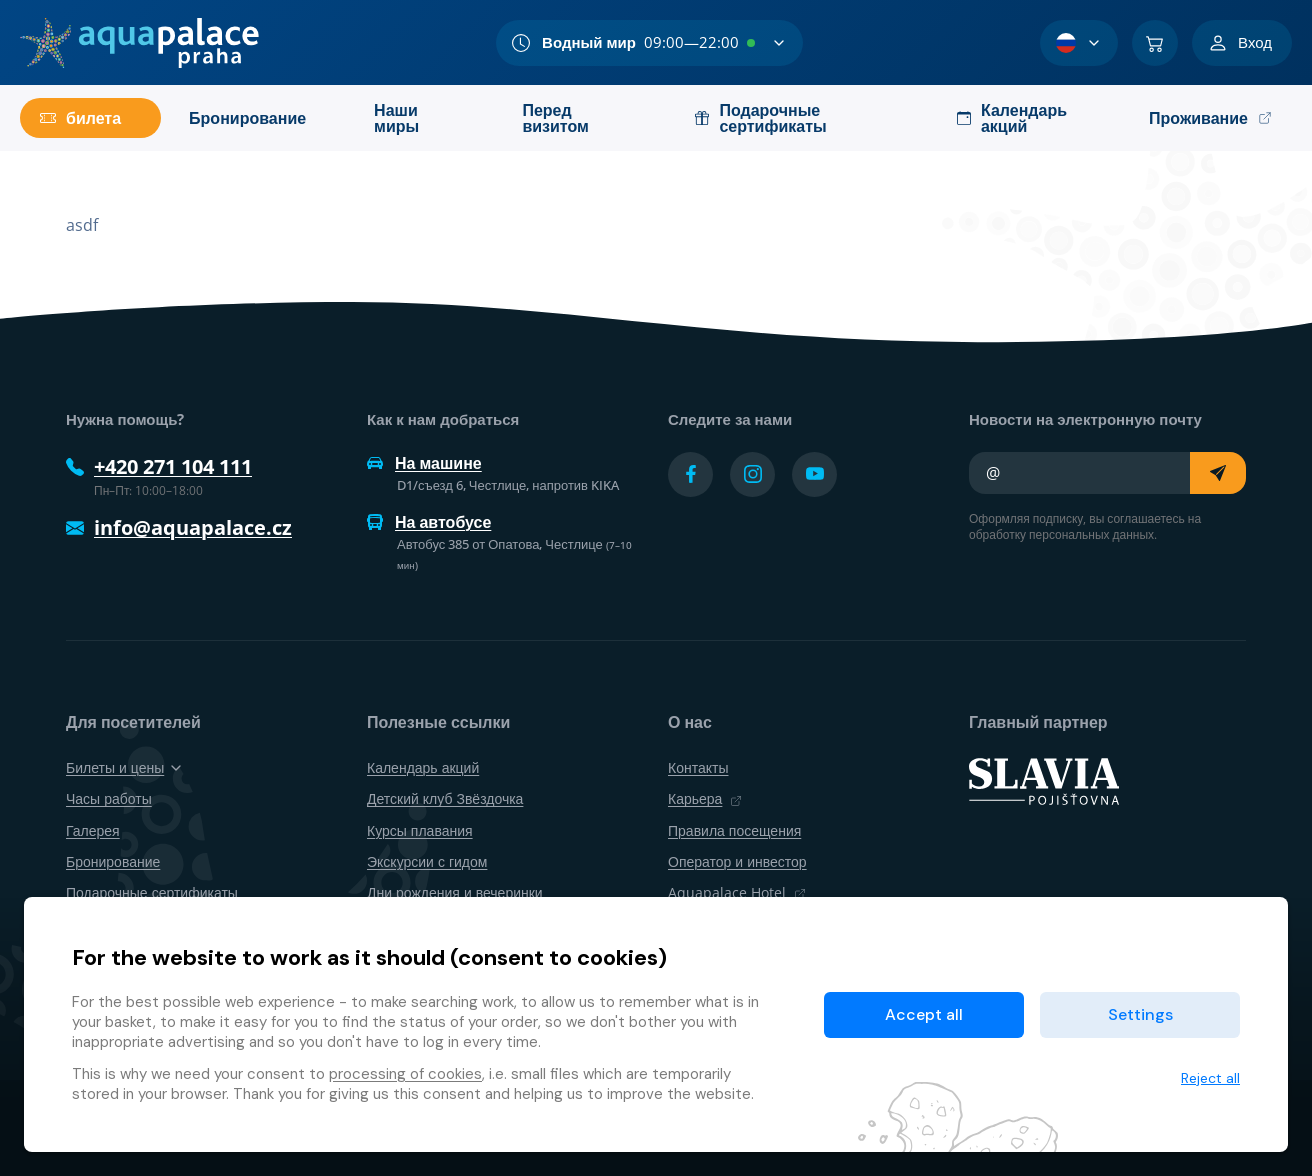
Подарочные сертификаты (152, 892)
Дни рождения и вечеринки (455, 892)
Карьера (705, 798)
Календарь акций (423, 767)
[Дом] (139, 43)
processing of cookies (405, 1074)
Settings (1140, 1014)
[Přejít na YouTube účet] (814, 474)
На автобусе (429, 522)
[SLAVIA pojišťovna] (1044, 780)
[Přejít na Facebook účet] (690, 474)
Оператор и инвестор (737, 861)
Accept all (924, 1014)
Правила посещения (734, 830)
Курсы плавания (420, 830)
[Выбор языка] (1079, 43)
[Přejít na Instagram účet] (752, 474)
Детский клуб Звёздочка (445, 798)
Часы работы (109, 798)
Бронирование (113, 861)
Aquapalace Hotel (737, 892)
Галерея (93, 830)
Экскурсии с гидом (427, 861)
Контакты (698, 767)
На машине (424, 463)
